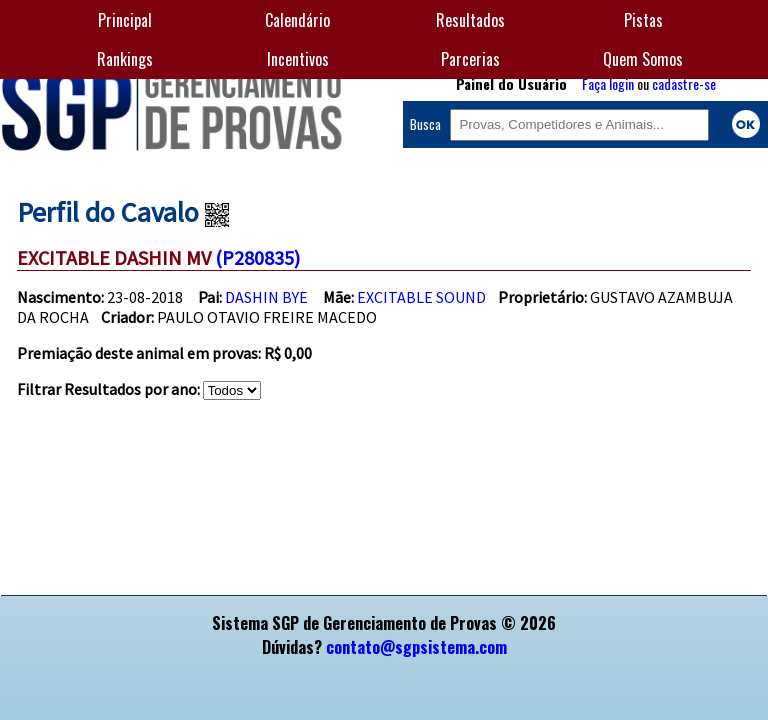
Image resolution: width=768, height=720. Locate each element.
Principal (125, 20)
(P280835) (257, 257)
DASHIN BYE (266, 297)
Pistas (643, 20)
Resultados (470, 20)
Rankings (125, 59)
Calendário (297, 20)
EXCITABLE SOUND (421, 297)
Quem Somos (643, 59)
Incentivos (298, 59)
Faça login (608, 83)
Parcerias (470, 59)
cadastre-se (684, 83)
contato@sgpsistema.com (416, 647)
